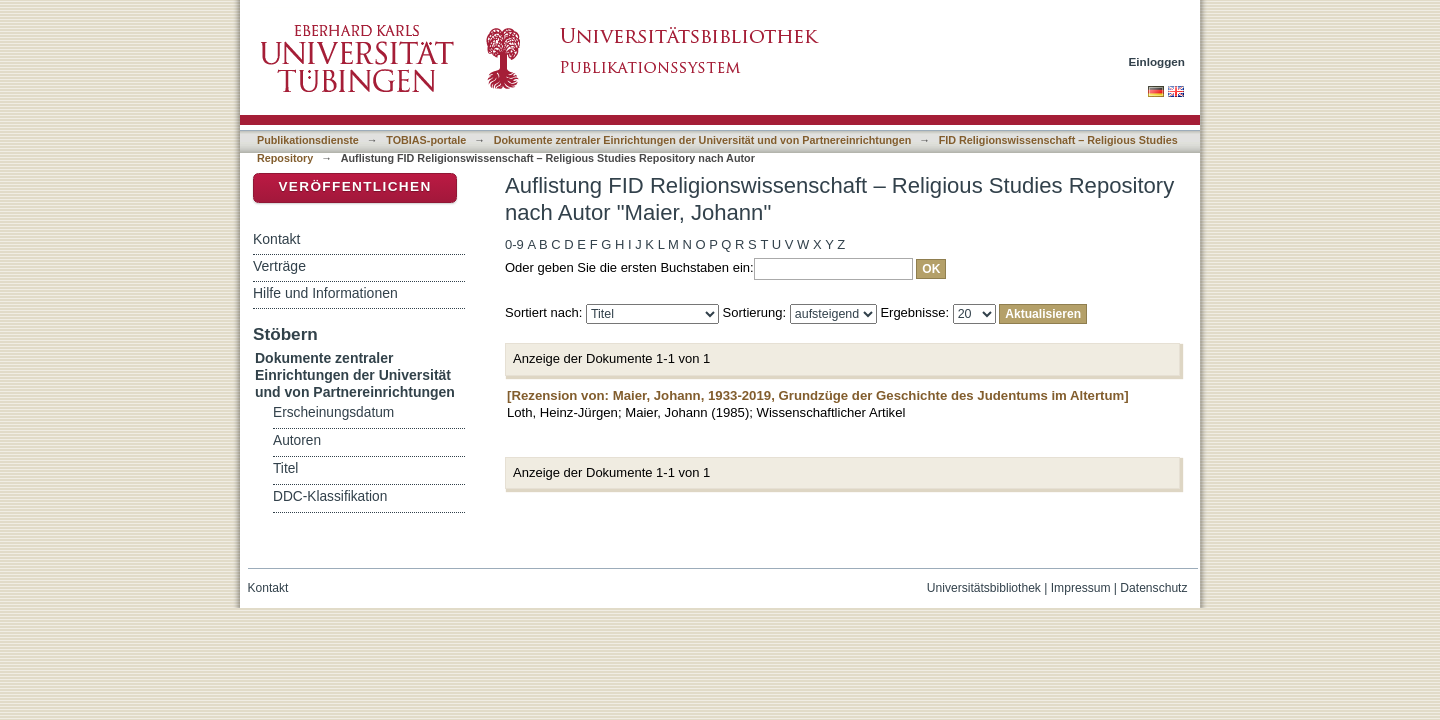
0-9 (514, 244)
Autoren (297, 440)
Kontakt (276, 239)
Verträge (279, 266)
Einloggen (1157, 61)
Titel (285, 468)
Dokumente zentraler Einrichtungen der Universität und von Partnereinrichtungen (703, 140)
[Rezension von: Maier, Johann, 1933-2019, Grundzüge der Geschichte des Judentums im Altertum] (818, 395)
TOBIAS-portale (426, 140)
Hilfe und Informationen (325, 293)
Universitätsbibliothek (984, 588)
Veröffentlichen (354, 186)
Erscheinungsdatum (333, 412)
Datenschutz (1153, 588)
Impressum (1081, 588)
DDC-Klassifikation (330, 496)
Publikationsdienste (308, 140)
